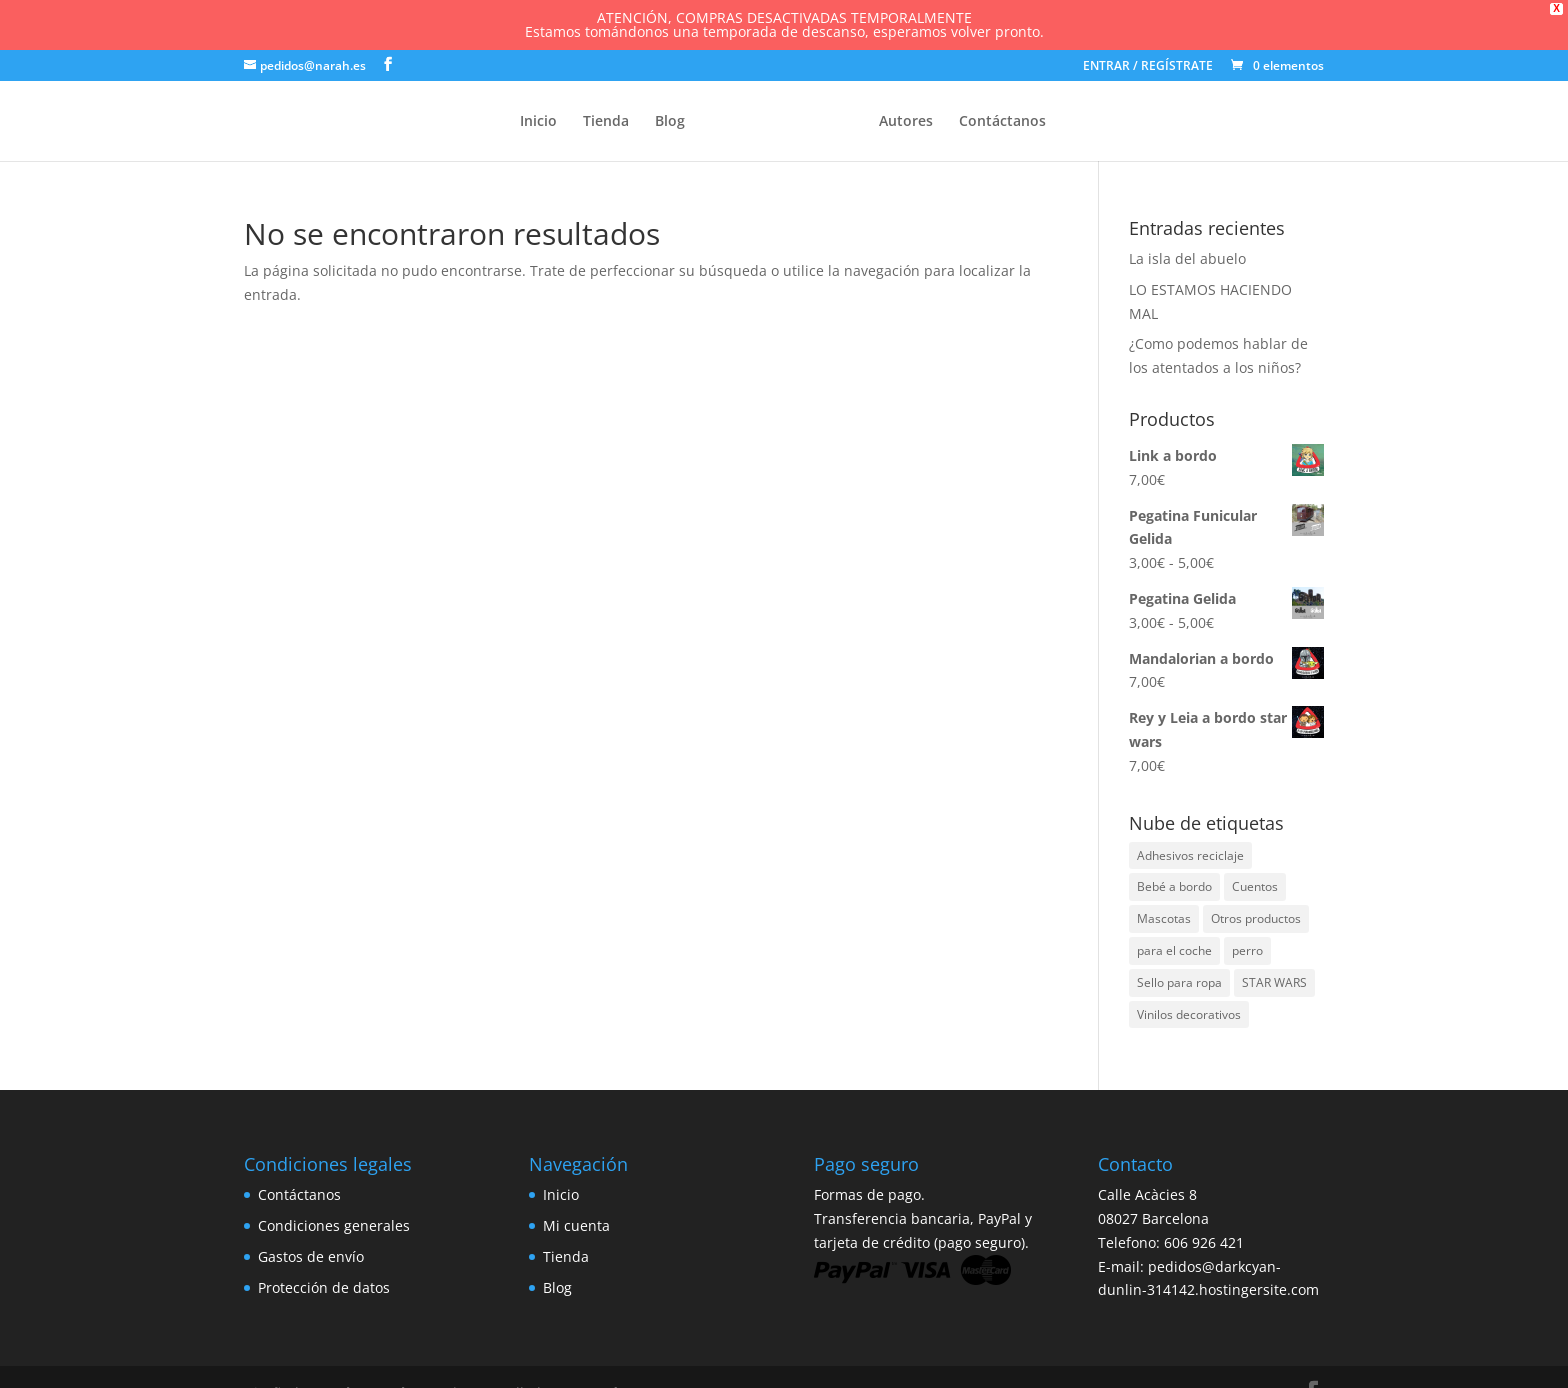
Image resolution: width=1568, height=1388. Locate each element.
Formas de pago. (869, 1194)
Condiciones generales (334, 1225)
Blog (670, 122)
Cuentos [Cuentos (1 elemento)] (1255, 886)
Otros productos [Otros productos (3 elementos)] (1256, 918)
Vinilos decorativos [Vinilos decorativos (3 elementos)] (1189, 1014)
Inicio (538, 122)
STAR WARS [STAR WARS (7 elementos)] (1274, 982)
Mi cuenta (576, 1225)
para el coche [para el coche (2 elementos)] (1174, 950)
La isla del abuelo (1187, 258)
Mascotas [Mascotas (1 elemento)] (1164, 918)
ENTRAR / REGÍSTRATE (1148, 67)
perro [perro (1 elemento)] (1247, 950)
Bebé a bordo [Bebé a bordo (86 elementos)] (1174, 886)
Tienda (606, 122)
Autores (906, 122)
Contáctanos (1002, 122)
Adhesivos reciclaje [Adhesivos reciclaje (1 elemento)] (1190, 855)
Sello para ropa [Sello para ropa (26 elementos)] (1179, 982)
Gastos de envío (311, 1256)
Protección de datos (324, 1287)
